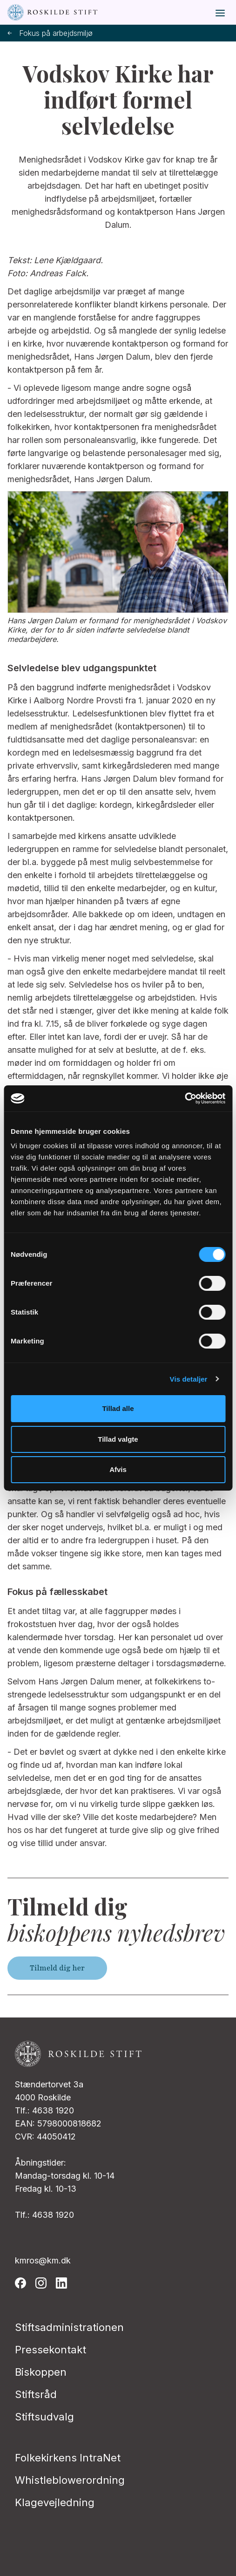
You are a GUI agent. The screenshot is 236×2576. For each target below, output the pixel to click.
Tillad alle (118, 1408)
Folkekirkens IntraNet (68, 2457)
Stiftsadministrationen (69, 2327)
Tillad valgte (118, 1439)
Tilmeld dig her (57, 1968)
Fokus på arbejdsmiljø (50, 33)
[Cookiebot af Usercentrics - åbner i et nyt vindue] (184, 1098)
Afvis (118, 1469)
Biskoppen (41, 2372)
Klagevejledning (54, 2502)
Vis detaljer (189, 1379)
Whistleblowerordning (70, 2480)
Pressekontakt (50, 2349)
